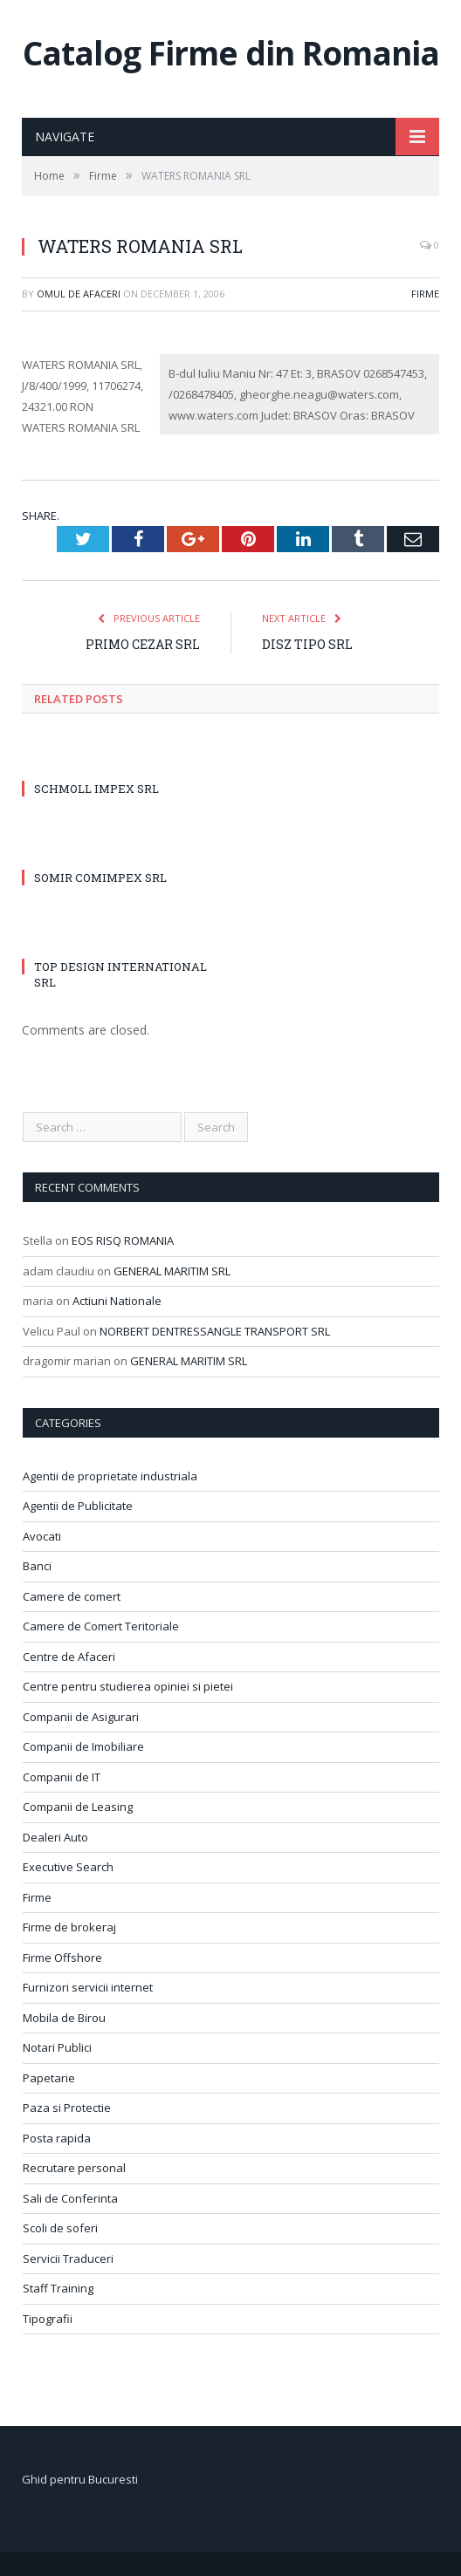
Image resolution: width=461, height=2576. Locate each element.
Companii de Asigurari (81, 1717)
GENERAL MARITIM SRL (172, 1271)
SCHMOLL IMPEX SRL (96, 788)
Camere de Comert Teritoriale (101, 1626)
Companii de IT (61, 1777)
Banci (37, 1566)
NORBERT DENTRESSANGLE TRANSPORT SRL (215, 1331)
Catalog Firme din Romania (231, 53)
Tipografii (47, 2319)
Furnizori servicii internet (88, 1987)
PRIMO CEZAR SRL (143, 644)
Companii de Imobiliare (83, 1746)
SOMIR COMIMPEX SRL (100, 877)
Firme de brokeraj (69, 1927)
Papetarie (49, 2078)
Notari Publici (57, 2047)
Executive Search (68, 1867)
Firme (425, 293)
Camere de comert (71, 1596)
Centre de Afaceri (69, 1656)
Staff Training (58, 2288)
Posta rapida (57, 2138)
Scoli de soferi (60, 2228)
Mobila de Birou (64, 2018)
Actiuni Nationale (117, 1300)
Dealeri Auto (55, 1837)
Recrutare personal (74, 2168)
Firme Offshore (62, 1957)
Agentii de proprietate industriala (110, 1476)
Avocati (42, 1536)
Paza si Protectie (67, 2107)
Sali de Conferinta (70, 2198)
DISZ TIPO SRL (307, 644)
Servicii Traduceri (68, 2258)
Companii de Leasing (78, 1806)
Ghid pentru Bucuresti (80, 2479)
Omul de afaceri (78, 293)
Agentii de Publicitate (78, 1505)
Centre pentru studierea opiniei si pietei (128, 1686)
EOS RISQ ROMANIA (123, 1240)
